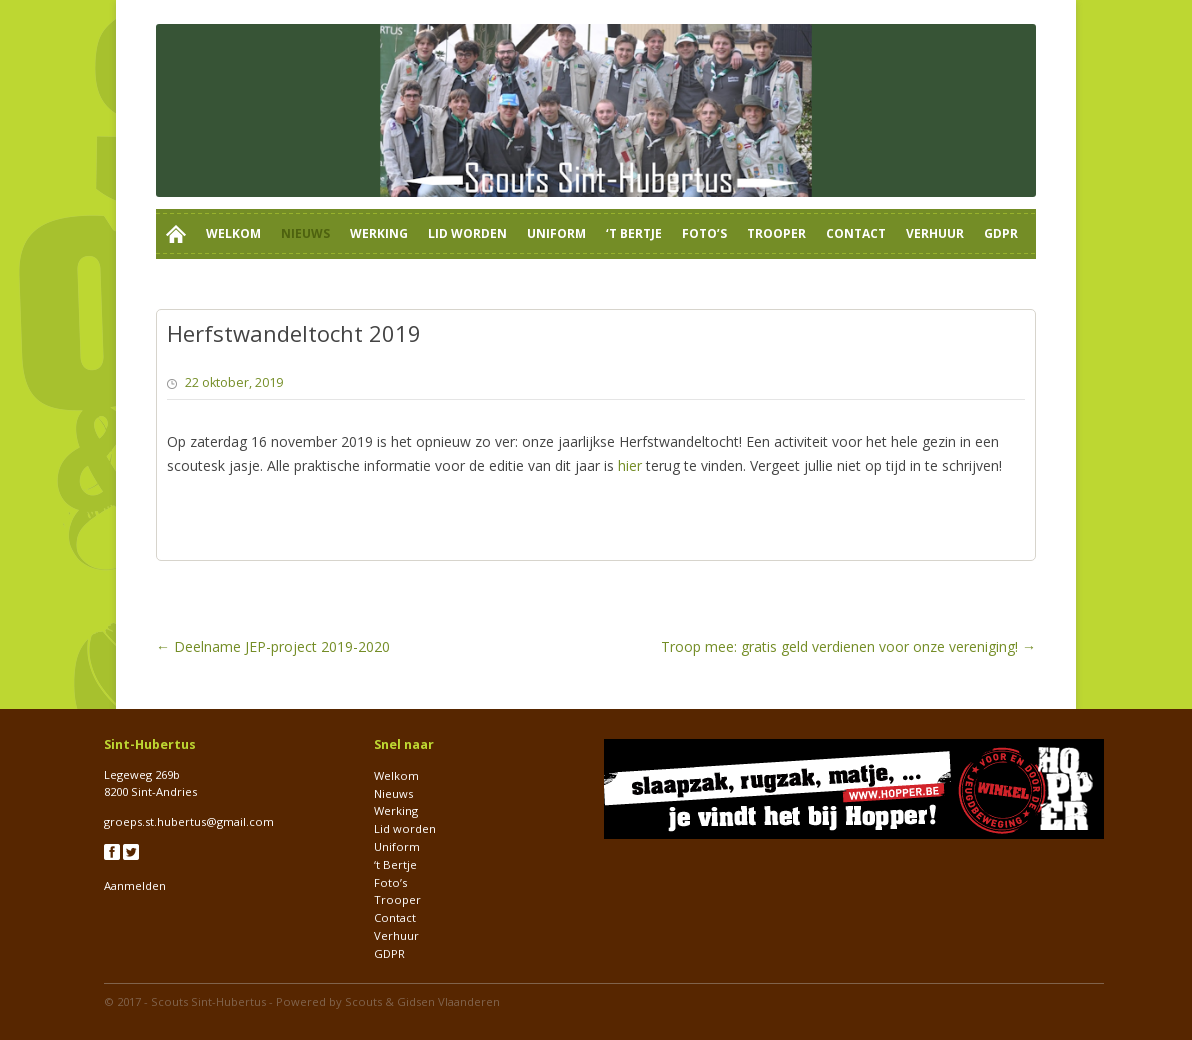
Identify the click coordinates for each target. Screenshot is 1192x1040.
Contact (856, 233)
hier (630, 465)
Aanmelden (135, 885)
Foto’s (704, 233)
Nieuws (305, 233)
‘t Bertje (634, 233)
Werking (379, 233)
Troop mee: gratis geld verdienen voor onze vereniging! (848, 646)
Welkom (233, 233)
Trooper (776, 233)
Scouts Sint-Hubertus (208, 1001)
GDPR (1001, 233)
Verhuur (935, 233)
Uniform (556, 233)
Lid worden (467, 233)
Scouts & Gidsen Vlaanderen (422, 1001)
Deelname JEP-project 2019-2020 (273, 646)
